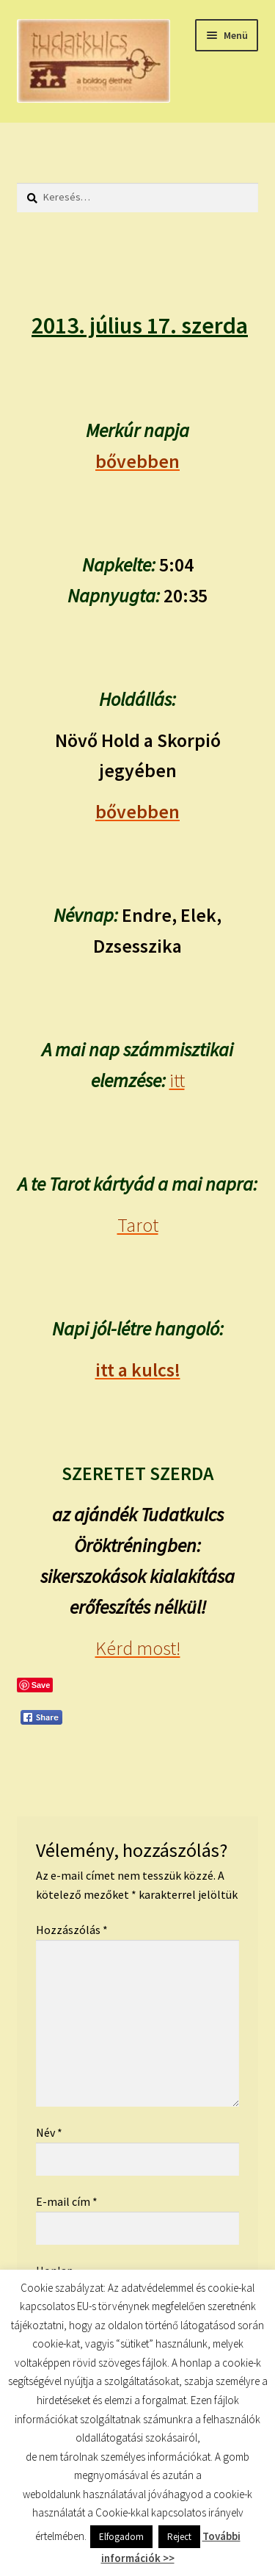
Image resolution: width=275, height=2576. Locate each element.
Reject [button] (179, 2536)
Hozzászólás (72, 1929)
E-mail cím (67, 2201)
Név (49, 2132)
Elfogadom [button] (121, 2536)
